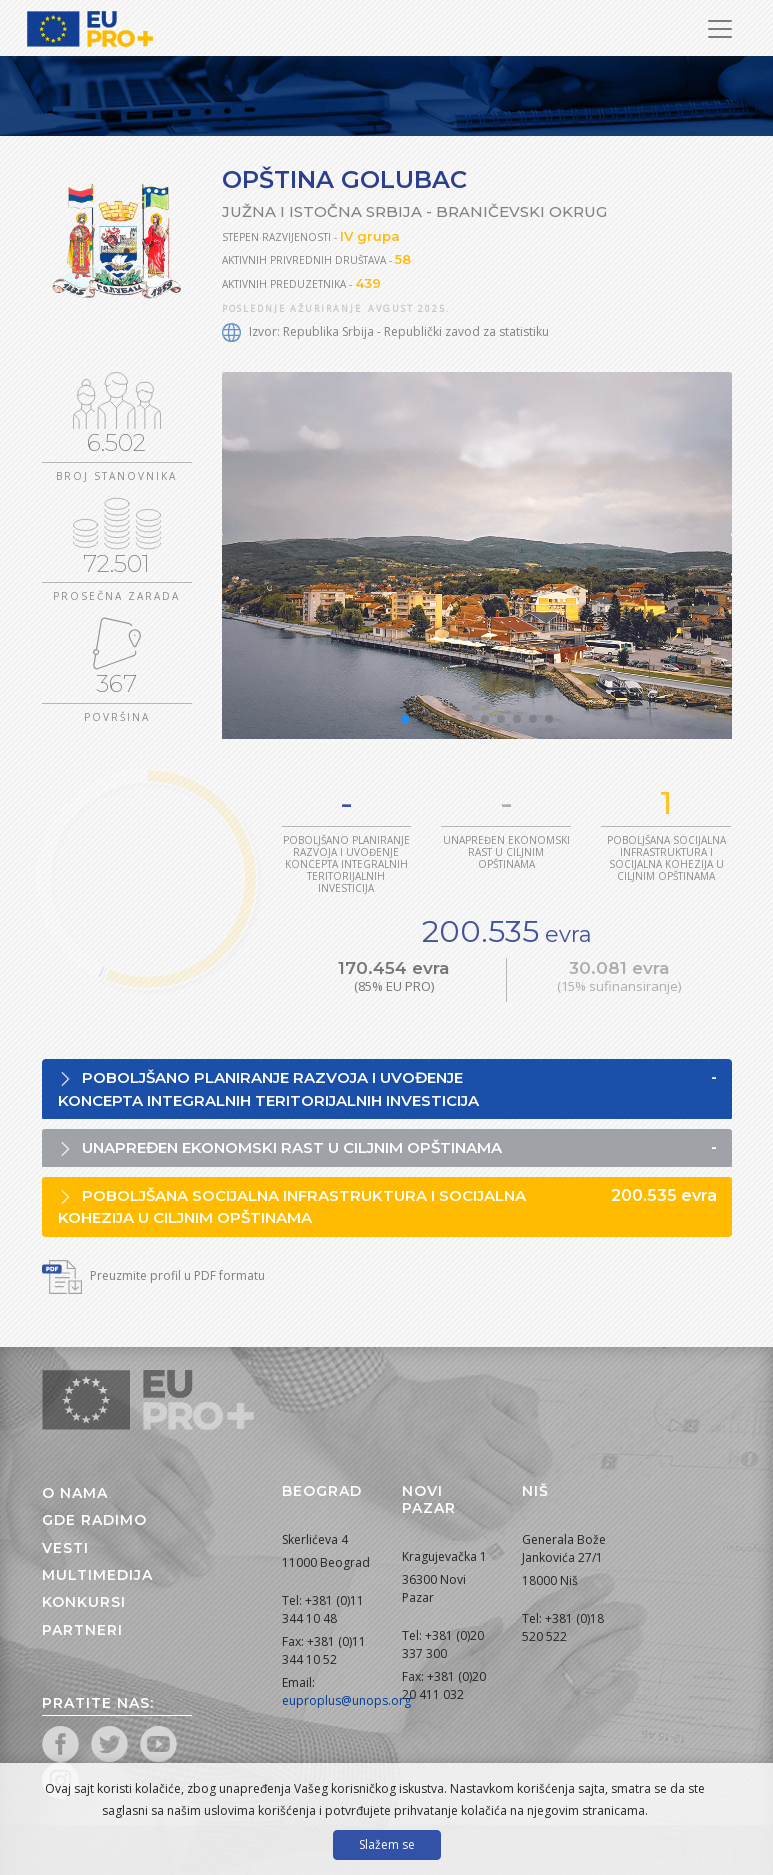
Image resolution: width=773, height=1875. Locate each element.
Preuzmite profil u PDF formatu (153, 1275)
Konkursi (84, 1602)
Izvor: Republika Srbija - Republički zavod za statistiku (385, 331)
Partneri (82, 1630)
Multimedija (97, 1575)
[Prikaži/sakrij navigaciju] (720, 29)
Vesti (65, 1548)
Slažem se (387, 1844)
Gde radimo (94, 1520)
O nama (75, 1493)
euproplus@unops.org (346, 1700)
